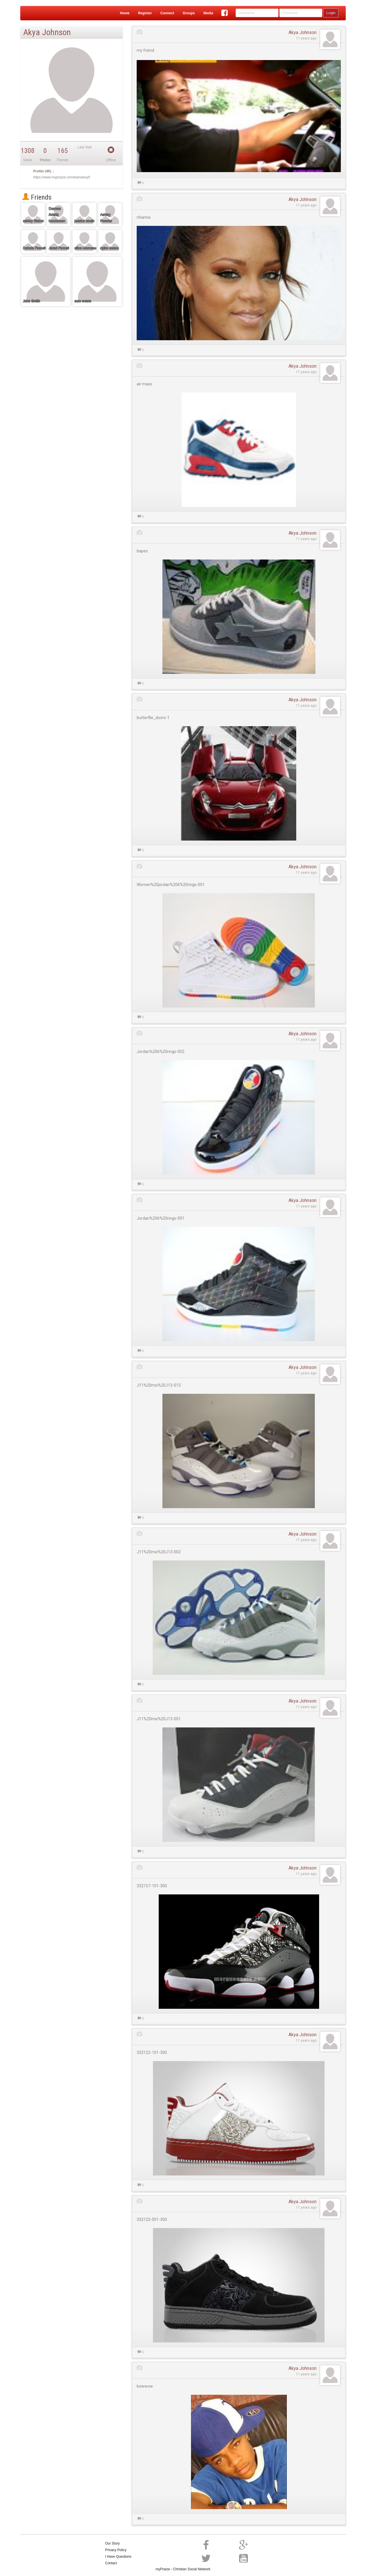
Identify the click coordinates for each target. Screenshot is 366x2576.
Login (330, 13)
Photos (45, 160)
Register (145, 13)
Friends (36, 197)
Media (208, 13)
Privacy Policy (116, 2550)
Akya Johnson (303, 32)
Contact (111, 2563)
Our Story (112, 2543)
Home (124, 13)
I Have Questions (118, 2557)
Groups (189, 13)
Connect (167, 13)
